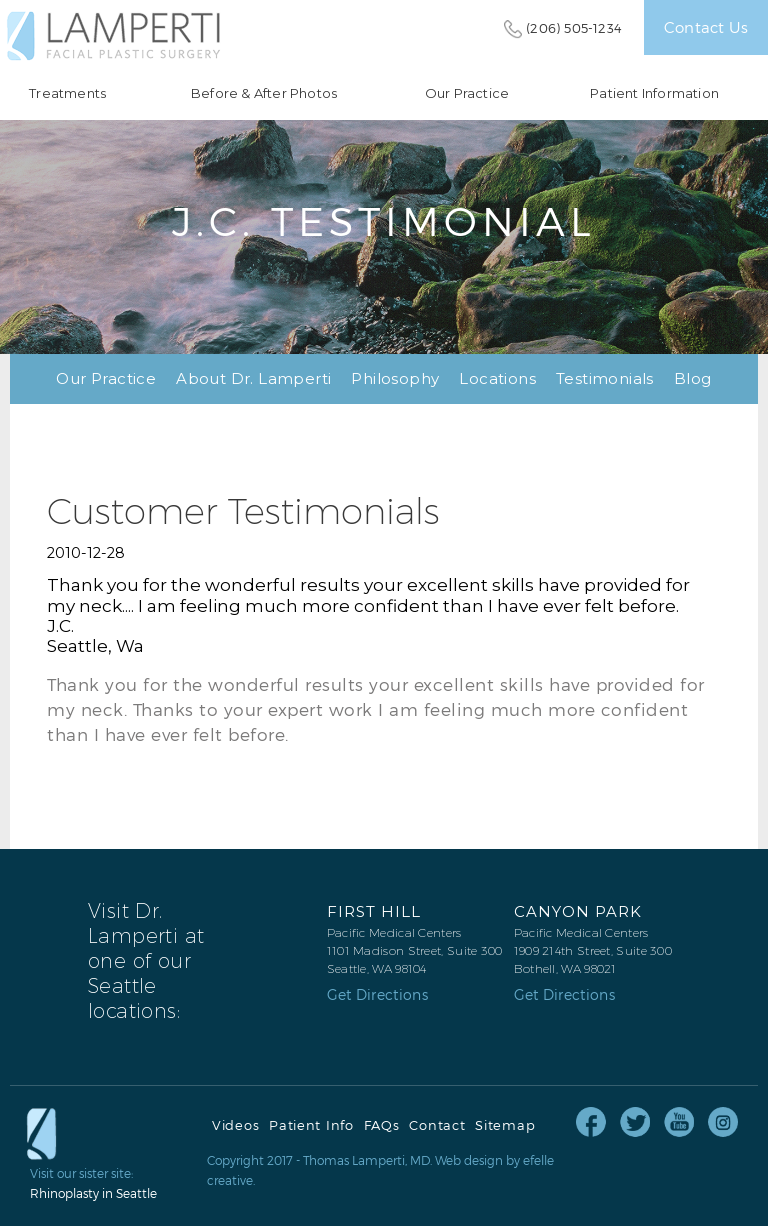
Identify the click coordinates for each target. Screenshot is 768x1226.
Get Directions (377, 995)
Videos (235, 1125)
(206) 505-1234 (574, 28)
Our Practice (467, 93)
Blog (693, 378)
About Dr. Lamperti (253, 378)
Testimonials (605, 378)
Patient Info (311, 1125)
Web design (469, 1160)
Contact (437, 1125)
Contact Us (706, 27)
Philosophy (395, 378)
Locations (497, 378)
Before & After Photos (264, 93)
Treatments (67, 93)
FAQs (382, 1125)
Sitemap (505, 1125)
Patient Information (654, 93)
